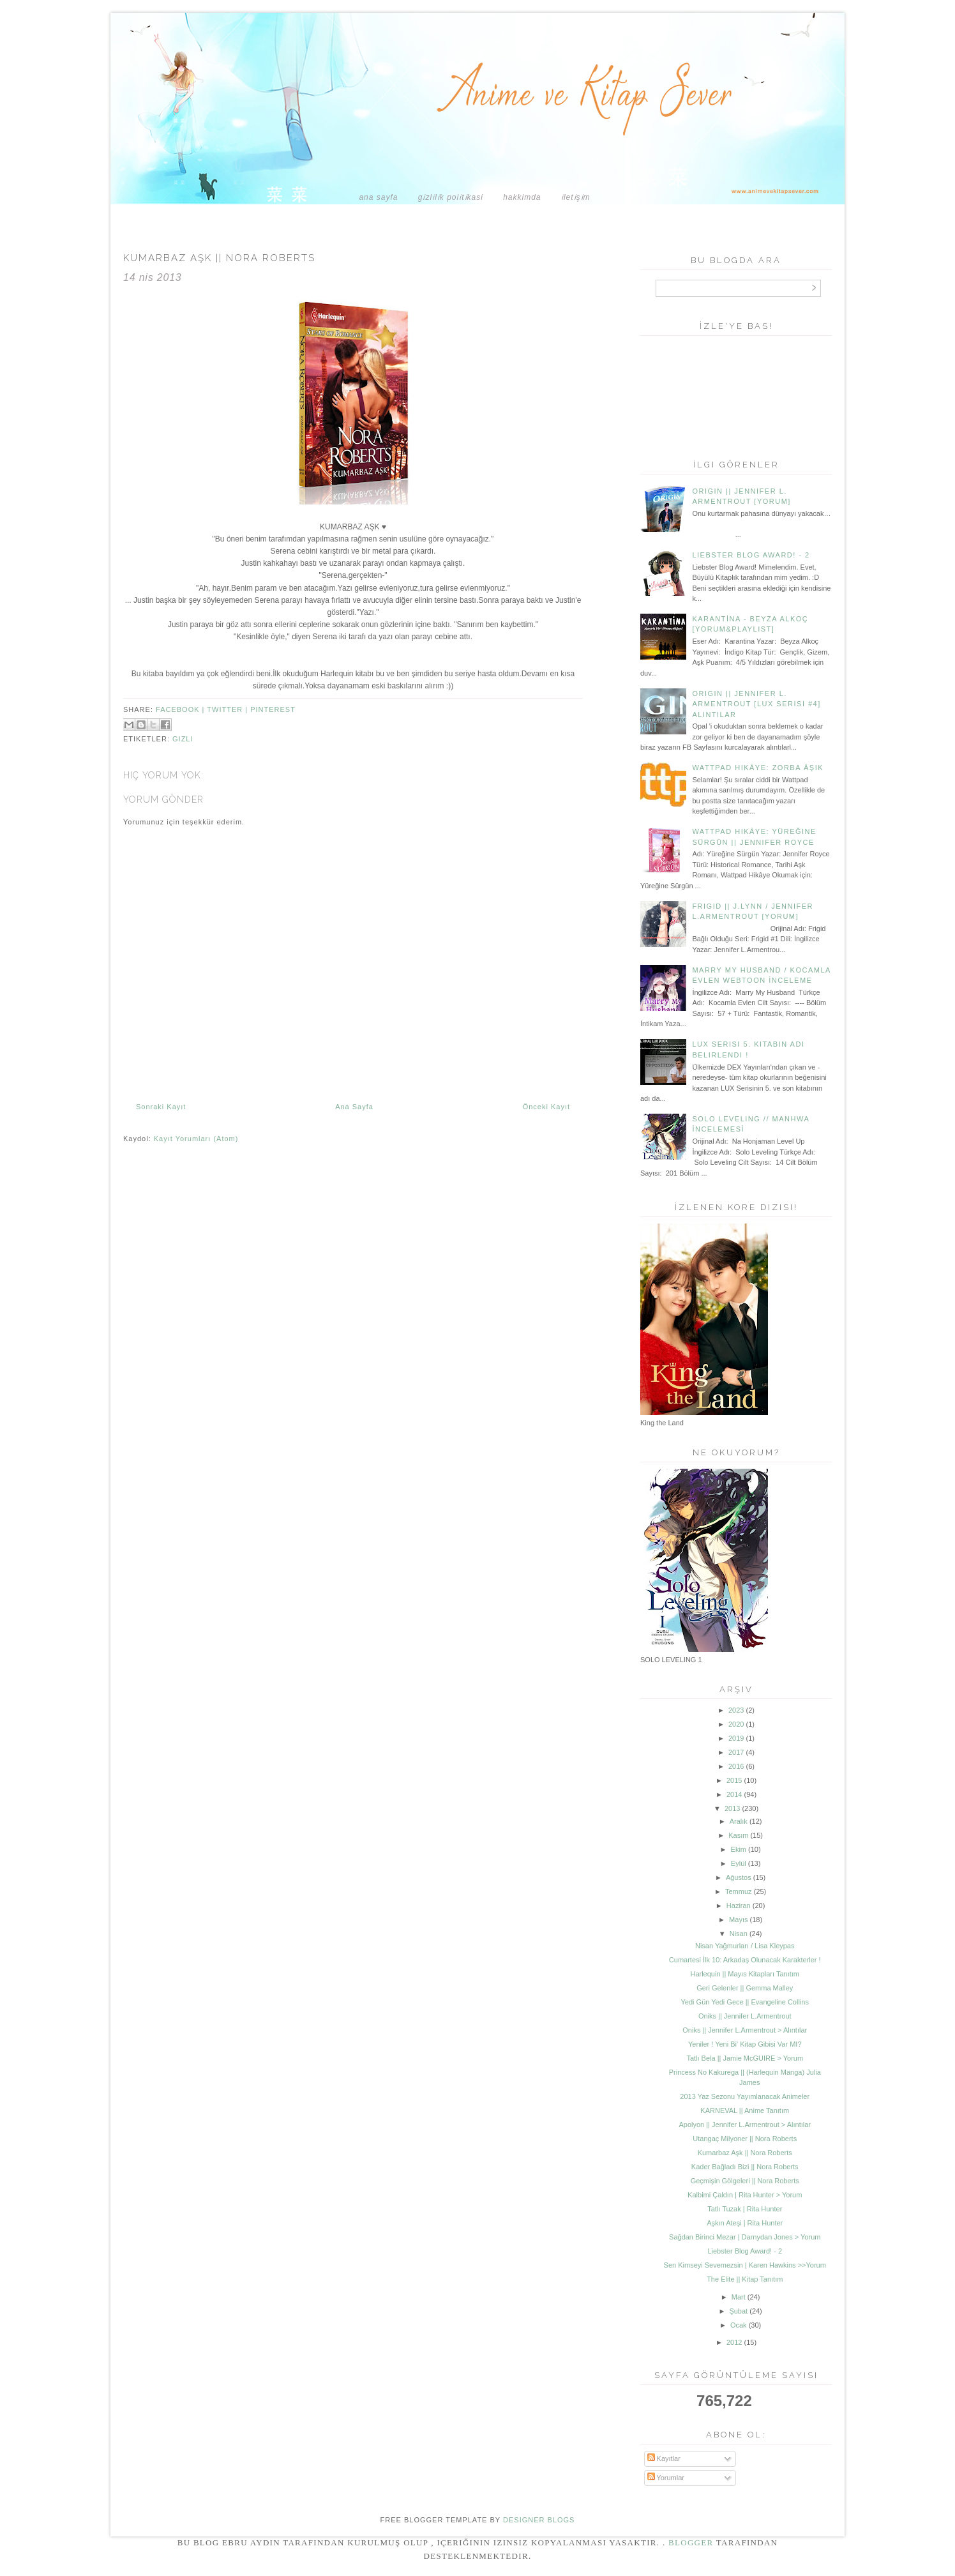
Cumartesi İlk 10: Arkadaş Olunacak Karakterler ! (745, 1960)
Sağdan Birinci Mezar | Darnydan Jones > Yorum (744, 2237)
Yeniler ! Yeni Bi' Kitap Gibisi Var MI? (745, 2044)
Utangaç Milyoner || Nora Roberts (745, 2138)
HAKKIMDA (522, 197)
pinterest (273, 709)
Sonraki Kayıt (161, 1106)
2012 (734, 2342)
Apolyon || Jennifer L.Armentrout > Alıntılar (745, 2124)
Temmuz (738, 1891)
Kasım (738, 1835)
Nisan (739, 1933)
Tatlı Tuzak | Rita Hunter (744, 2209)
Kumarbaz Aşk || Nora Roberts (745, 2152)
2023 (736, 1710)
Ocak (738, 2325)
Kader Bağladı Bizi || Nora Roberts (745, 2167)
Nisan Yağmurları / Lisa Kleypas (745, 1946)
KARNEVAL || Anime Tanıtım (744, 2110)
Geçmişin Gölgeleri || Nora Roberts (745, 2181)
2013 (732, 1808)
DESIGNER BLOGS (539, 2520)
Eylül (738, 1863)
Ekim (738, 1849)
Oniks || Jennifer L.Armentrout (745, 2016)
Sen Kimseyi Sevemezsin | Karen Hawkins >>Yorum (745, 2265)
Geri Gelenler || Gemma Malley (744, 1988)
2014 (734, 1794)
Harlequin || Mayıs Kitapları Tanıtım (744, 1974)
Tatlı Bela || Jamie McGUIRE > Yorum (744, 2058)
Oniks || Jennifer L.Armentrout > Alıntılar (744, 2030)
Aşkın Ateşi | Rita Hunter (745, 2223)
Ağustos (738, 1877)
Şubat (738, 2311)
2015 (734, 1780)
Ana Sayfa (378, 197)
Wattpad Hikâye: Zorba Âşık (757, 767)
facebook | (181, 709)
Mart (739, 2297)
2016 (736, 1766)
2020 (736, 1724)
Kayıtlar (664, 2458)
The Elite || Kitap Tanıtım (745, 2279)
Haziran (738, 1905)
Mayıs (738, 1919)
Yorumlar (665, 2477)
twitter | (228, 709)
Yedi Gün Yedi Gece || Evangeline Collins (745, 2002)
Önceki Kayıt (546, 1106)
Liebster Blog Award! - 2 (750, 555)
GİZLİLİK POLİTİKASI (450, 197)
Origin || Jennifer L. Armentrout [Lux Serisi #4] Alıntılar (756, 704)
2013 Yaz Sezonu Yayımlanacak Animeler (744, 2096)
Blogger (691, 2542)
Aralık (739, 1821)
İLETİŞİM (575, 197)
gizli (182, 739)
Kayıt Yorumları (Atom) (196, 1138)
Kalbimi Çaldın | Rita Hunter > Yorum (745, 2195)
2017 (736, 1752)
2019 (736, 1738)
